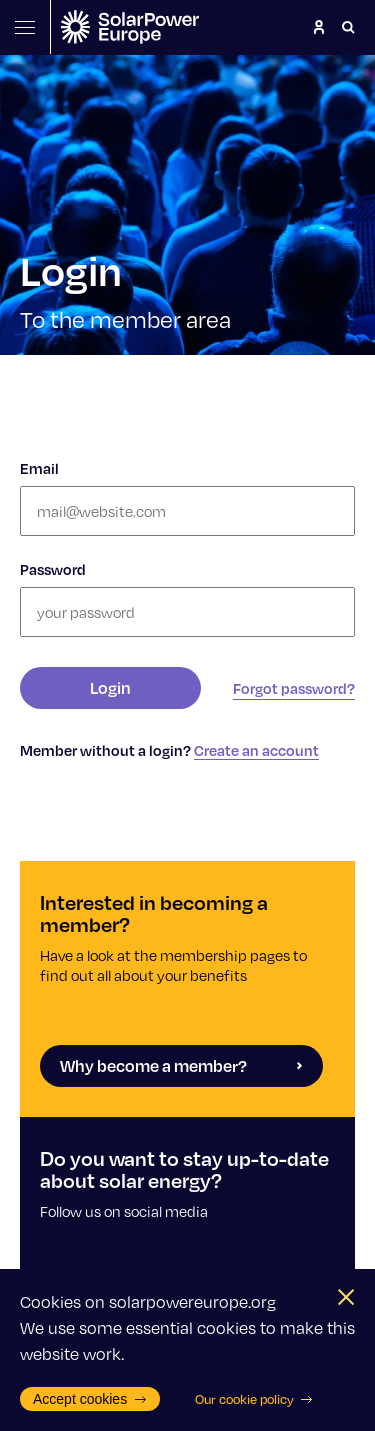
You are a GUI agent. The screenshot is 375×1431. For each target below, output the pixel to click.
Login (110, 687)
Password (53, 569)
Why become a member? (181, 1065)
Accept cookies (90, 1399)
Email (39, 468)
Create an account (256, 750)
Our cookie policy (254, 1399)
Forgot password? (294, 688)
